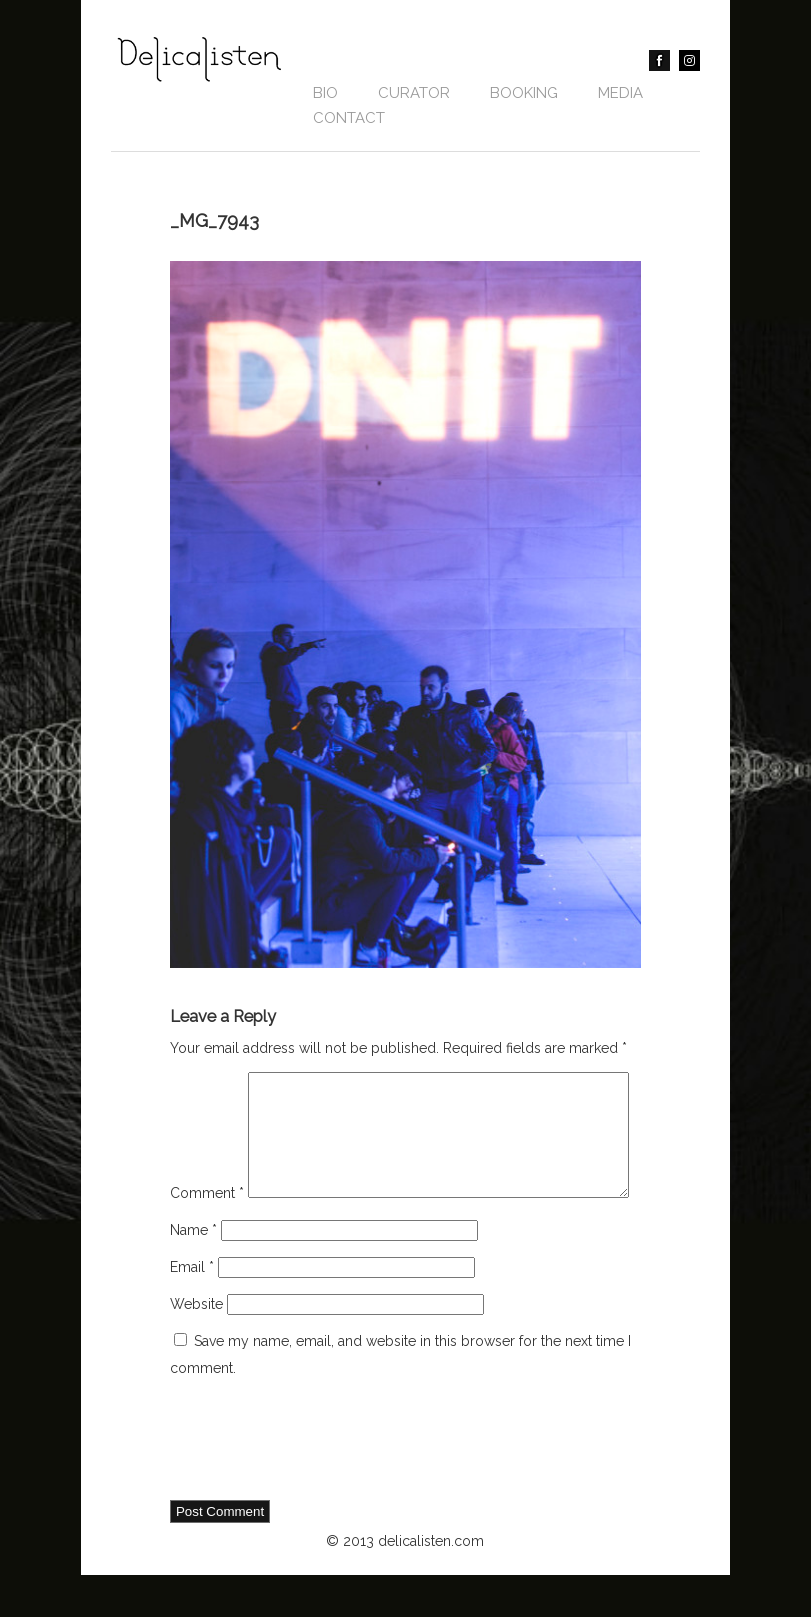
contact (349, 118)
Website (196, 1346)
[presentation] (322, 1483)
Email (192, 1309)
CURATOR (414, 93)
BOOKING (524, 93)
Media (620, 93)
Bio (325, 93)
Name (193, 1272)
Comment (207, 1085)
